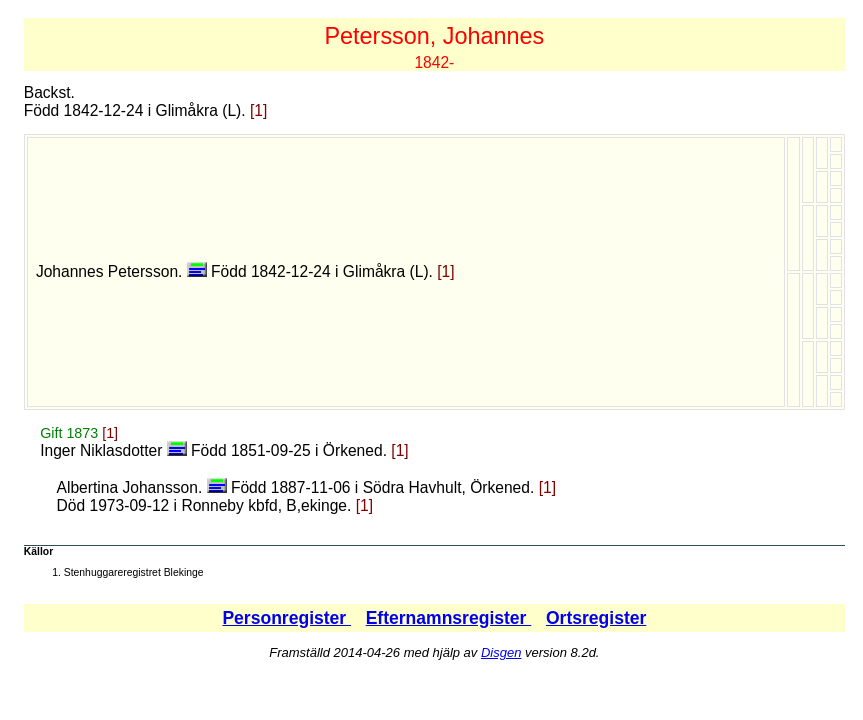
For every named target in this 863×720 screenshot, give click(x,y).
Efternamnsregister (449, 618)
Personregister (286, 618)
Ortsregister (596, 618)
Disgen (501, 652)
